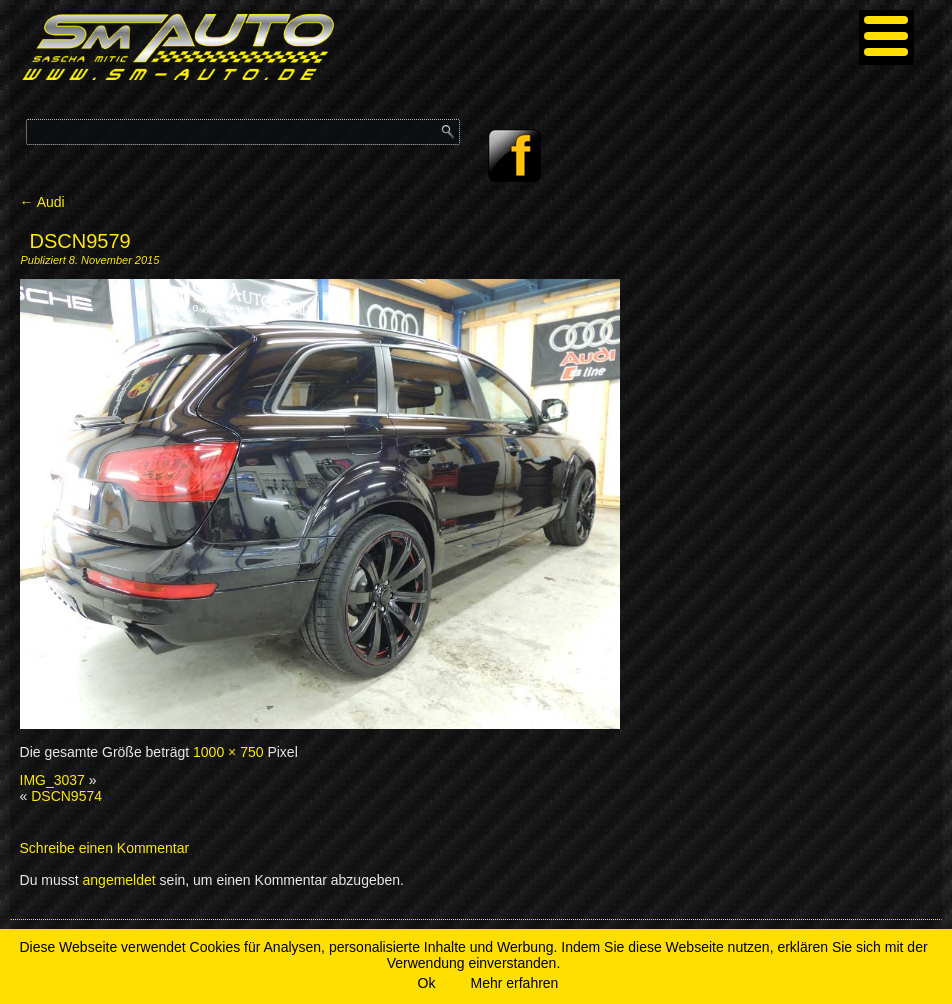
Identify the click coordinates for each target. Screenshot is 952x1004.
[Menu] (886, 37)
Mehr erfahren (514, 983)
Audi (42, 202)
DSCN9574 (66, 796)
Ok (427, 983)
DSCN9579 (80, 241)
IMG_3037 (52, 780)
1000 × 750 (228, 752)
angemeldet (119, 880)
